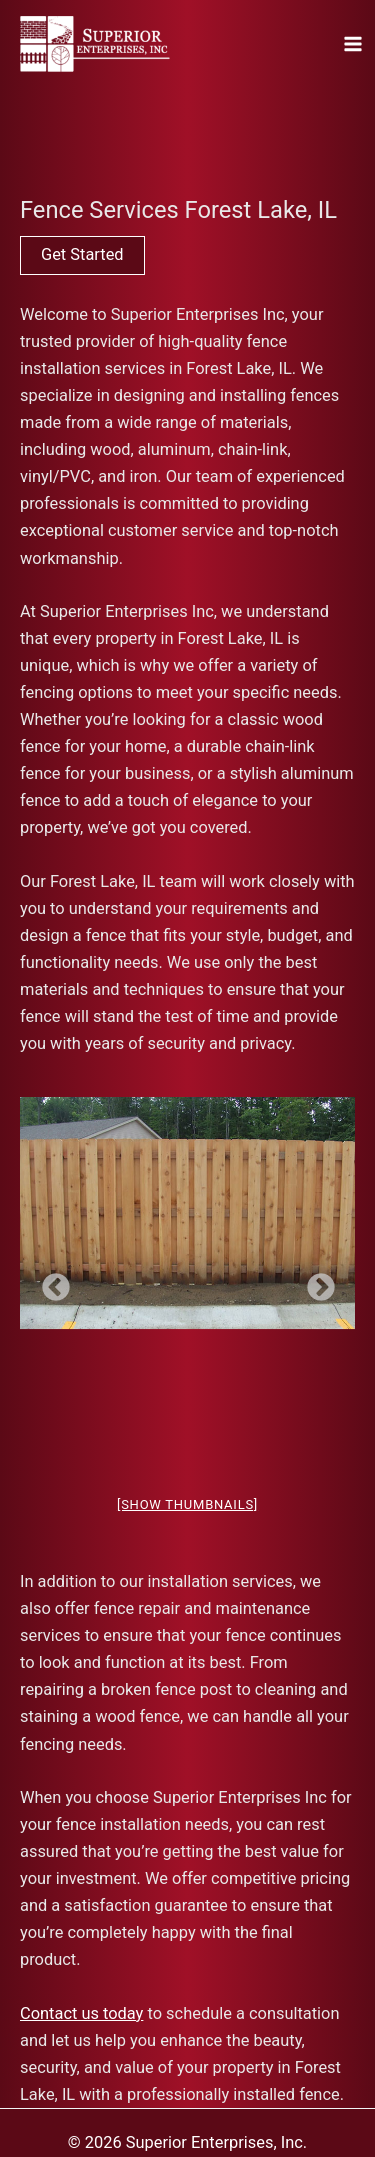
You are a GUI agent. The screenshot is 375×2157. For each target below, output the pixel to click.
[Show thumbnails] (187, 1504)
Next (315, 1282)
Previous (50, 1282)
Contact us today (81, 2013)
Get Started (82, 254)
